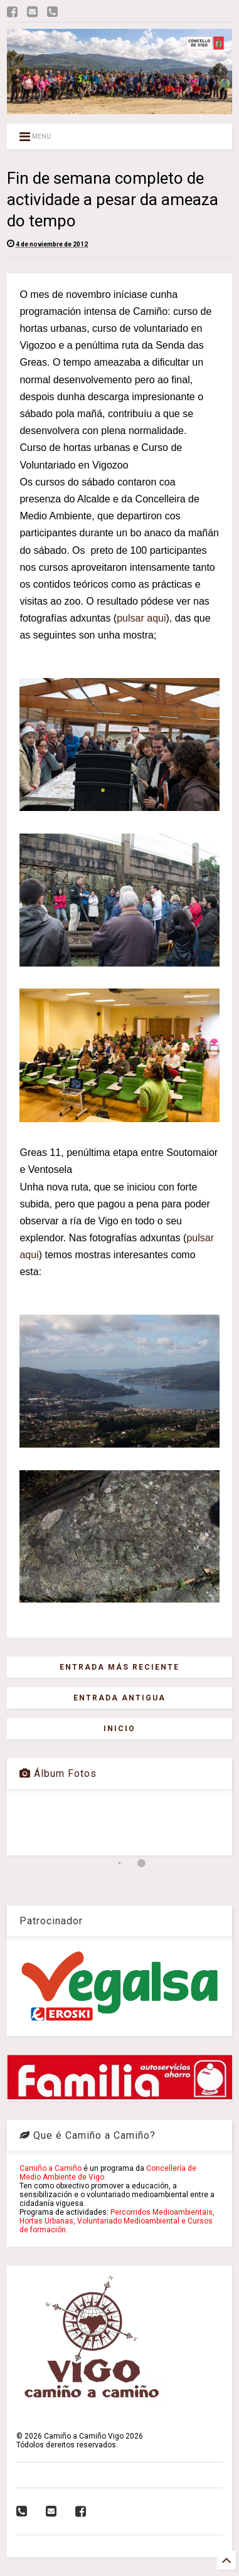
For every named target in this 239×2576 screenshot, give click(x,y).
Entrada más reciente (119, 1667)
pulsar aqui (141, 618)
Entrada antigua (119, 1697)
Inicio (119, 1728)
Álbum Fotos (58, 1773)
